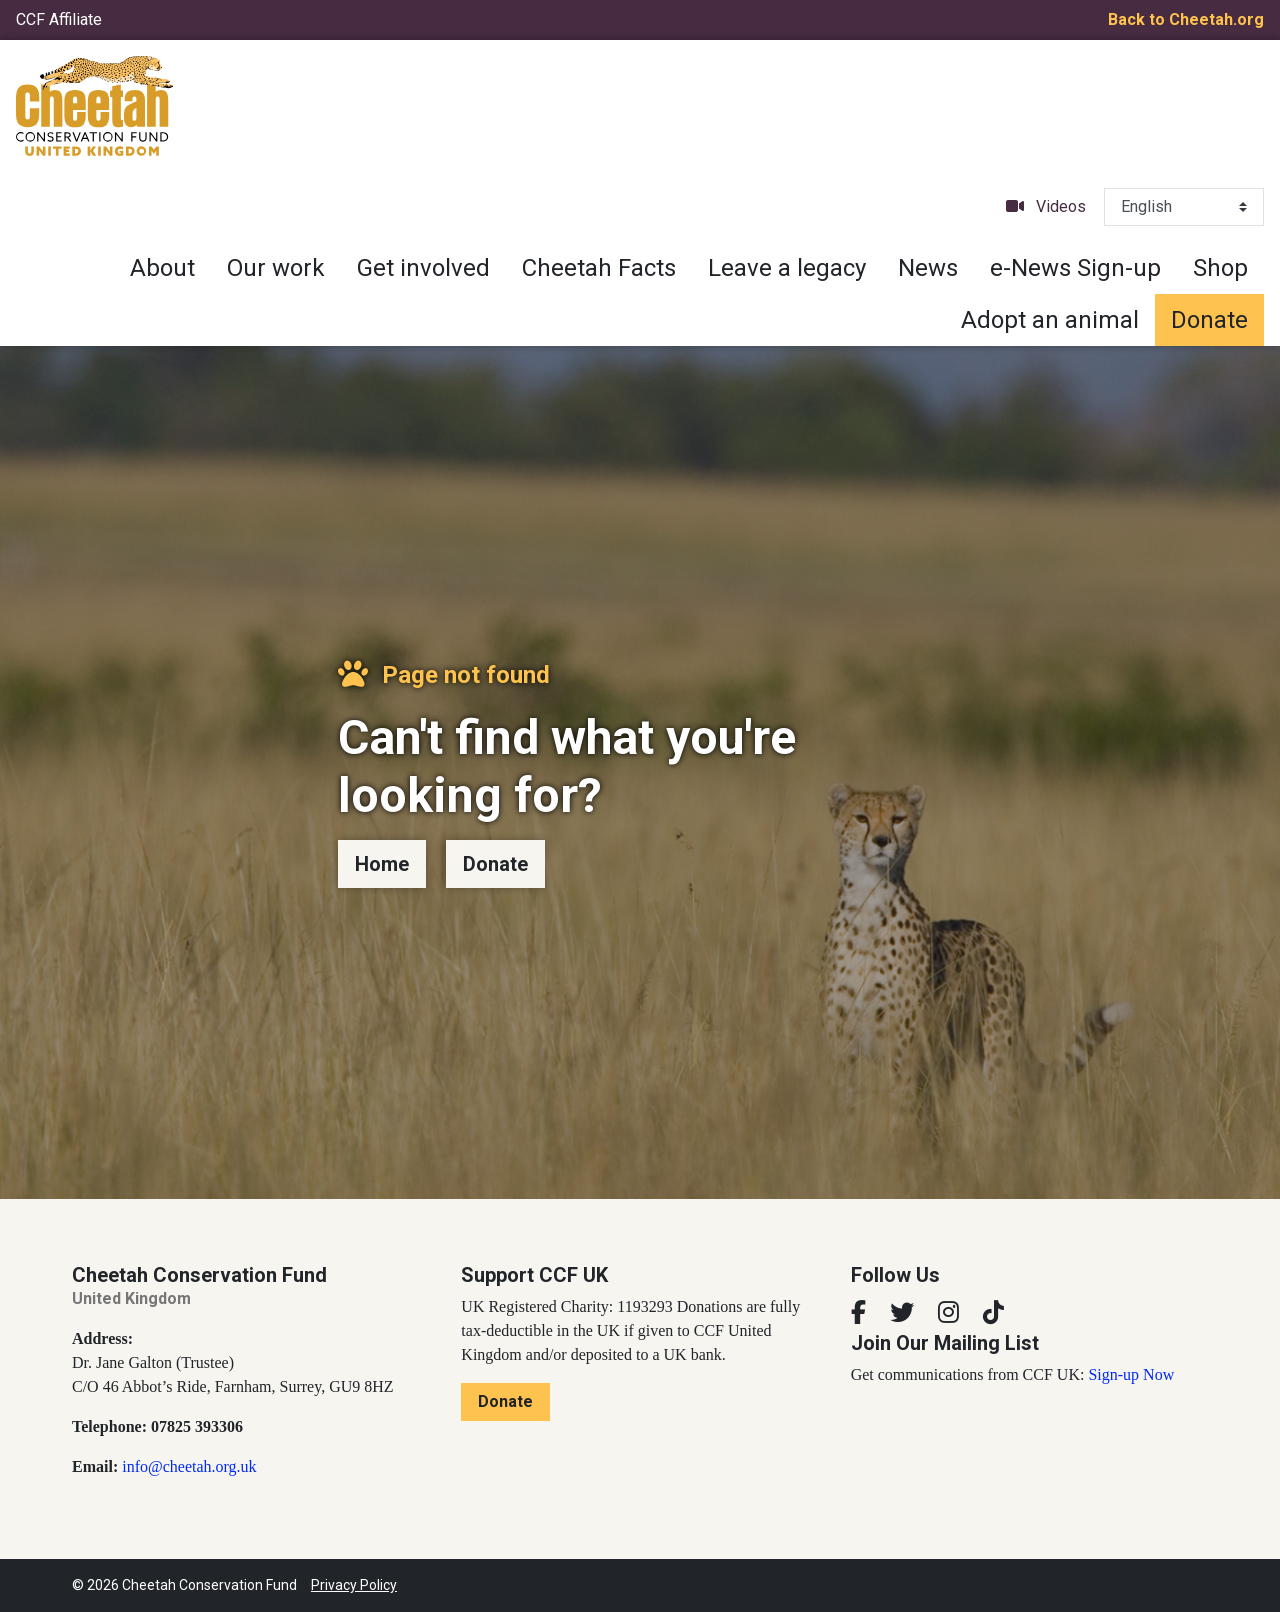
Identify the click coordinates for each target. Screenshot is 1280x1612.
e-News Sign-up (1075, 268)
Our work (276, 268)
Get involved (423, 268)
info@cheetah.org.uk (189, 1466)
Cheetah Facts (599, 268)
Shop (1220, 268)
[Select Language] (1184, 207)
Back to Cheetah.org (1186, 19)
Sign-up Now (1131, 1374)
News (928, 268)
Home (382, 864)
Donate (1209, 320)
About (162, 268)
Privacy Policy (354, 1585)
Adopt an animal (1050, 320)
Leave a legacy (787, 268)
